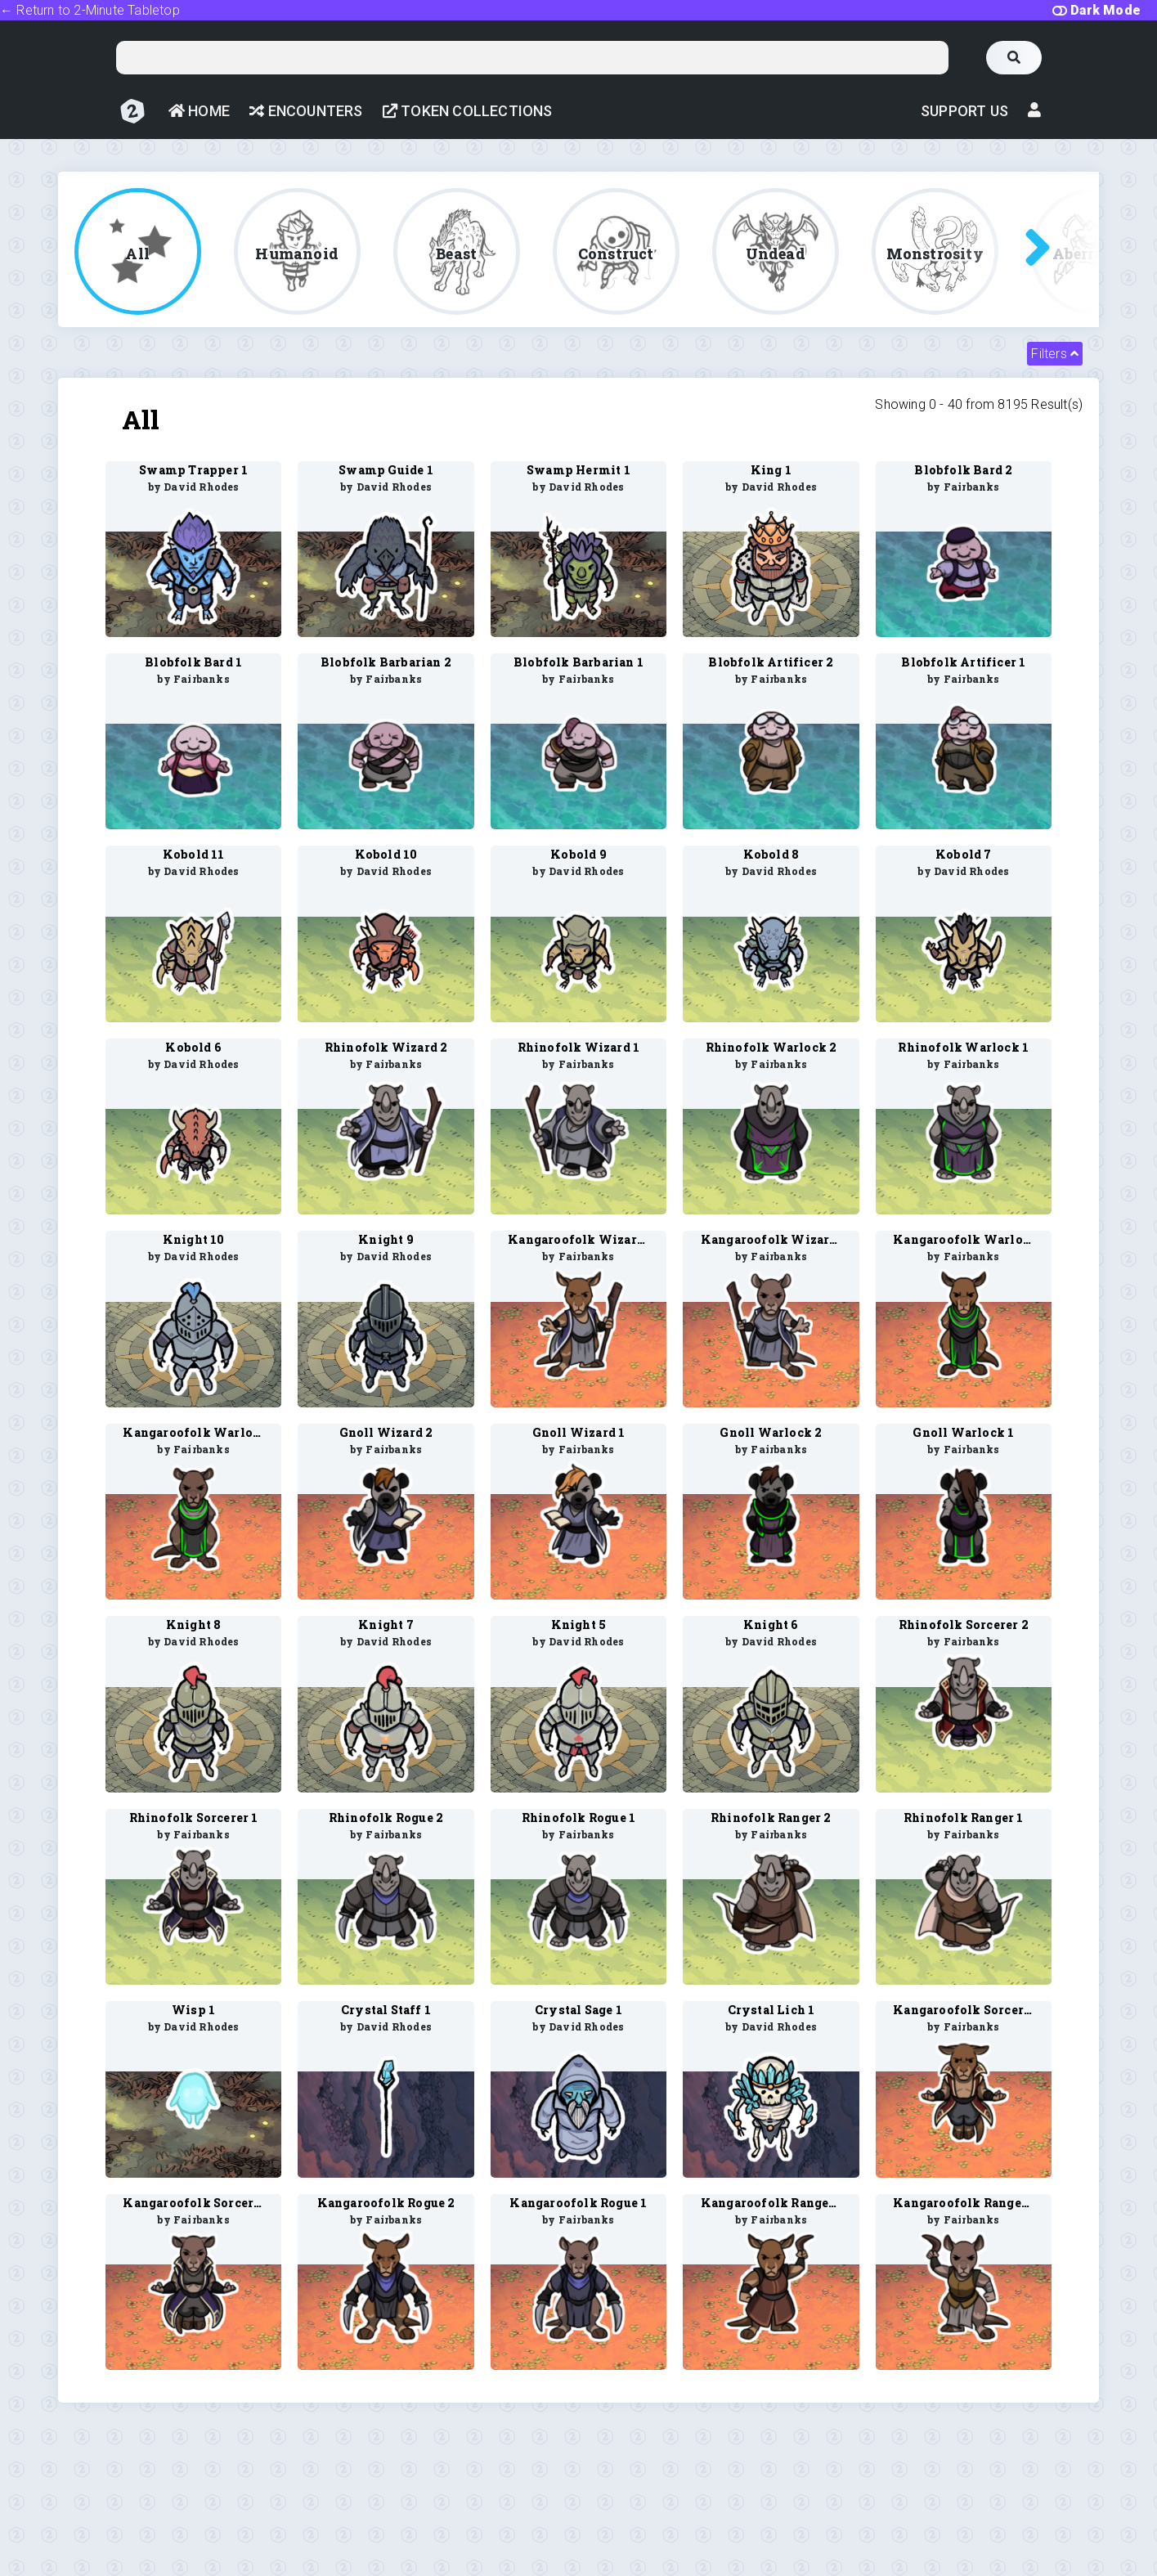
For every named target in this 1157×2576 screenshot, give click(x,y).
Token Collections (468, 110)
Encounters (305, 110)
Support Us (964, 110)
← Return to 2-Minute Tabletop (90, 10)
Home (199, 110)
